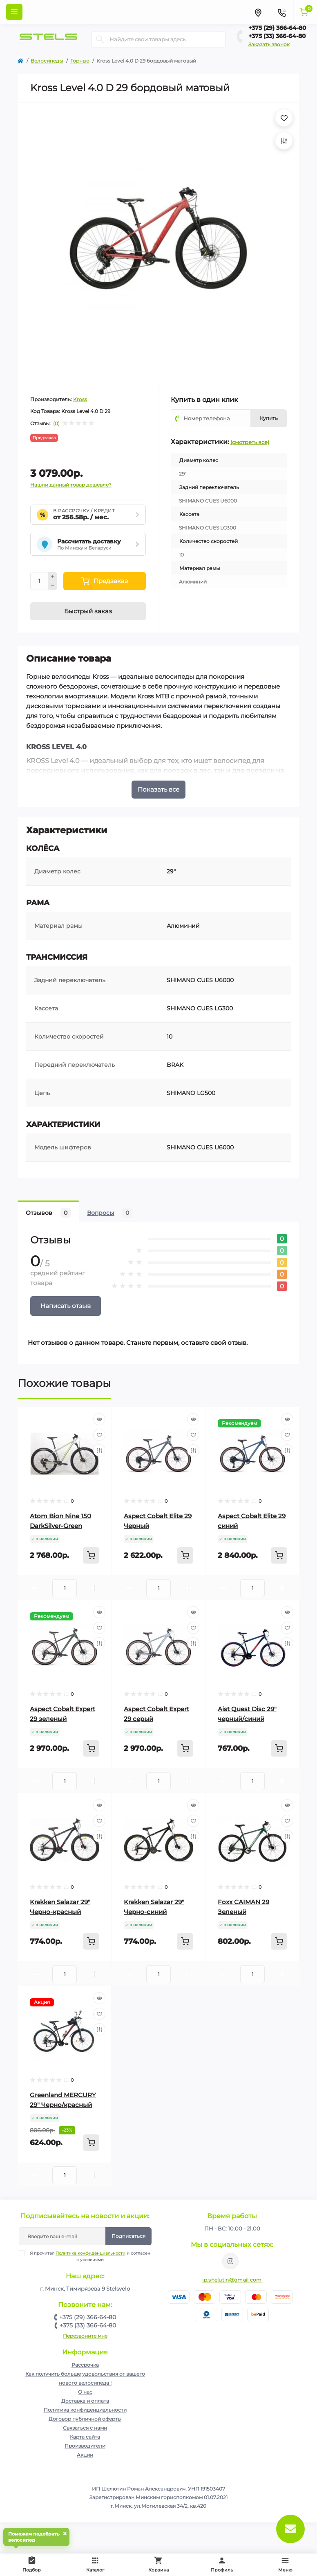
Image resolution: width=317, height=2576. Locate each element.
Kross (80, 399)
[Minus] (52, 585)
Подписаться (128, 2236)
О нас (85, 2392)
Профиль (222, 2564)
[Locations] (258, 12)
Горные (79, 61)
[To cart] (91, 1555)
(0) (56, 423)
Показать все (158, 789)
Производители (85, 2446)
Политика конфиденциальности (90, 2253)
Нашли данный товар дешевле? (71, 485)
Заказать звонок (269, 44)
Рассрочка (85, 2365)
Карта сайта (85, 2437)
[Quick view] (99, 1419)
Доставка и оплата (85, 2401)
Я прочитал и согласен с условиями (90, 2256)
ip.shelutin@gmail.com (231, 2280)
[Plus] (52, 576)
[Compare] (99, 1450)
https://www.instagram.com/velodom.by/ (230, 2261)
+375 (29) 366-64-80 (277, 27)
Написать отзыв (65, 1306)
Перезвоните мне (85, 2336)
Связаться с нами (85, 2428)
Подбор (33, 2563)
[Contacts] (281, 12)
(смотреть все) (249, 442)
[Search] (100, 39)
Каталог (95, 2564)
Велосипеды (47, 61)
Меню (285, 2564)
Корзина (158, 2564)
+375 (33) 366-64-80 (277, 36)
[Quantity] (39, 581)
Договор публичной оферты (85, 2419)
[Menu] (14, 12)
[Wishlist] (99, 1435)
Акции (85, 2455)
